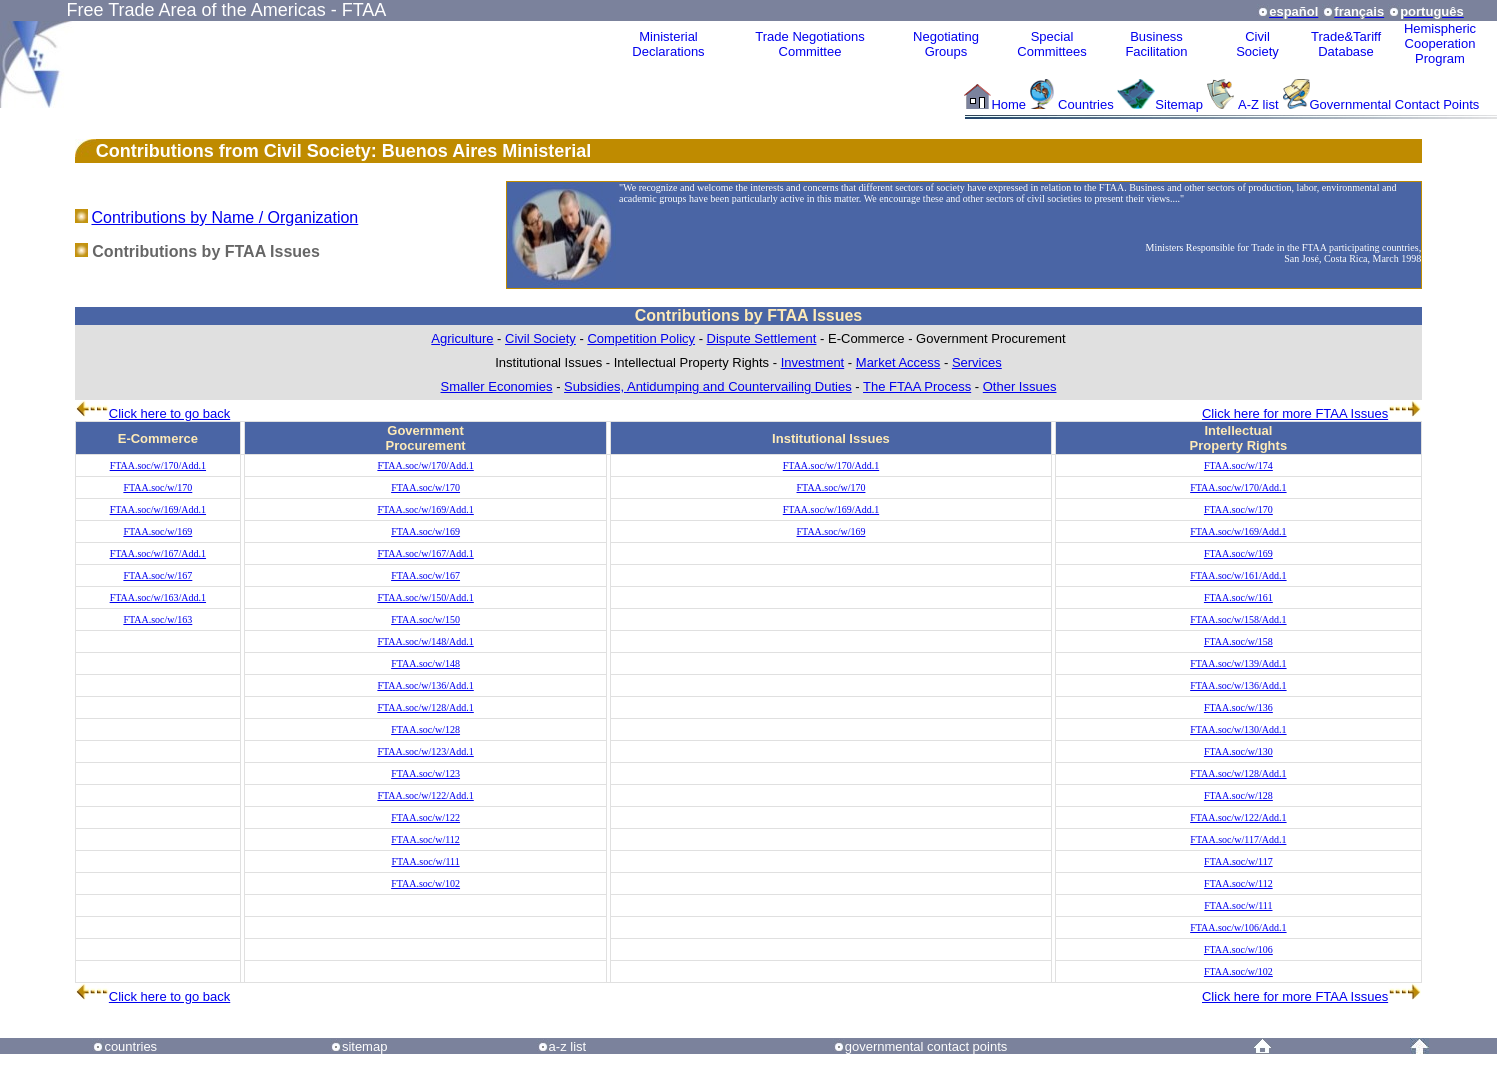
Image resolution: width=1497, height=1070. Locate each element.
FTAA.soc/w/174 (1238, 465)
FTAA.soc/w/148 (425, 663)
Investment (813, 362)
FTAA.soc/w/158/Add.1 (1238, 619)
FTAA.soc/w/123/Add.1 (425, 751)
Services (977, 362)
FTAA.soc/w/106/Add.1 (1238, 927)
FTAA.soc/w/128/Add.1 (425, 707)
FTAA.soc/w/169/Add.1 (158, 509)
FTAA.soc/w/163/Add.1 (158, 597)
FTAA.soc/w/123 (425, 773)
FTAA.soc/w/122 (425, 817)
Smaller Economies (497, 386)
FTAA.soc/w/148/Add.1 (425, 641)
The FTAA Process (917, 386)
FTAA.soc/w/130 (1238, 751)
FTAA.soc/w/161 (1238, 597)
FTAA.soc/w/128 (425, 729)
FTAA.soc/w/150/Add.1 (425, 597)
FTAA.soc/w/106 (1238, 949)
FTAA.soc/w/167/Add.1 (158, 553)
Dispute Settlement (762, 338)
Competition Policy (641, 338)
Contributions (155, 151)
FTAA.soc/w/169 (157, 531)
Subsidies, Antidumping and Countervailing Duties (708, 386)
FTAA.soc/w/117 (1238, 861)
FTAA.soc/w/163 (157, 619)
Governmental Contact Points (1395, 104)
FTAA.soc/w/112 (425, 839)
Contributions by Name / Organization (224, 217)
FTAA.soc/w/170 (157, 487)
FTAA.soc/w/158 (1238, 641)
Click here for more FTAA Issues (1295, 413)
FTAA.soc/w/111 (426, 861)
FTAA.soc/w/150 (425, 619)
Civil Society (540, 338)
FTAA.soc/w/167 (157, 575)
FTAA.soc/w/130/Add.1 (1238, 729)
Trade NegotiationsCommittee (809, 44)
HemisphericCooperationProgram (1440, 43)
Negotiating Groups (946, 44)
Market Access (898, 362)
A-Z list (1258, 104)
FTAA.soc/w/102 (425, 883)
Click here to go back (169, 413)
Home (1008, 104)
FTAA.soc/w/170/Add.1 (158, 465)
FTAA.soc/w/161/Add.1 (1238, 575)
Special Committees (1051, 44)
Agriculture (462, 338)
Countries (1087, 104)
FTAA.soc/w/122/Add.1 (425, 795)
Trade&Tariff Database (1346, 44)
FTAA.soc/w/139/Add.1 (1238, 663)
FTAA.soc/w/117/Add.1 (1238, 839)
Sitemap (1179, 104)
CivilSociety (1257, 44)
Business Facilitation (1156, 44)
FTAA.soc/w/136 (1238, 707)
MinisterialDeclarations (668, 44)
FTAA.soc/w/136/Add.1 (425, 685)
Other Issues (1020, 386)
